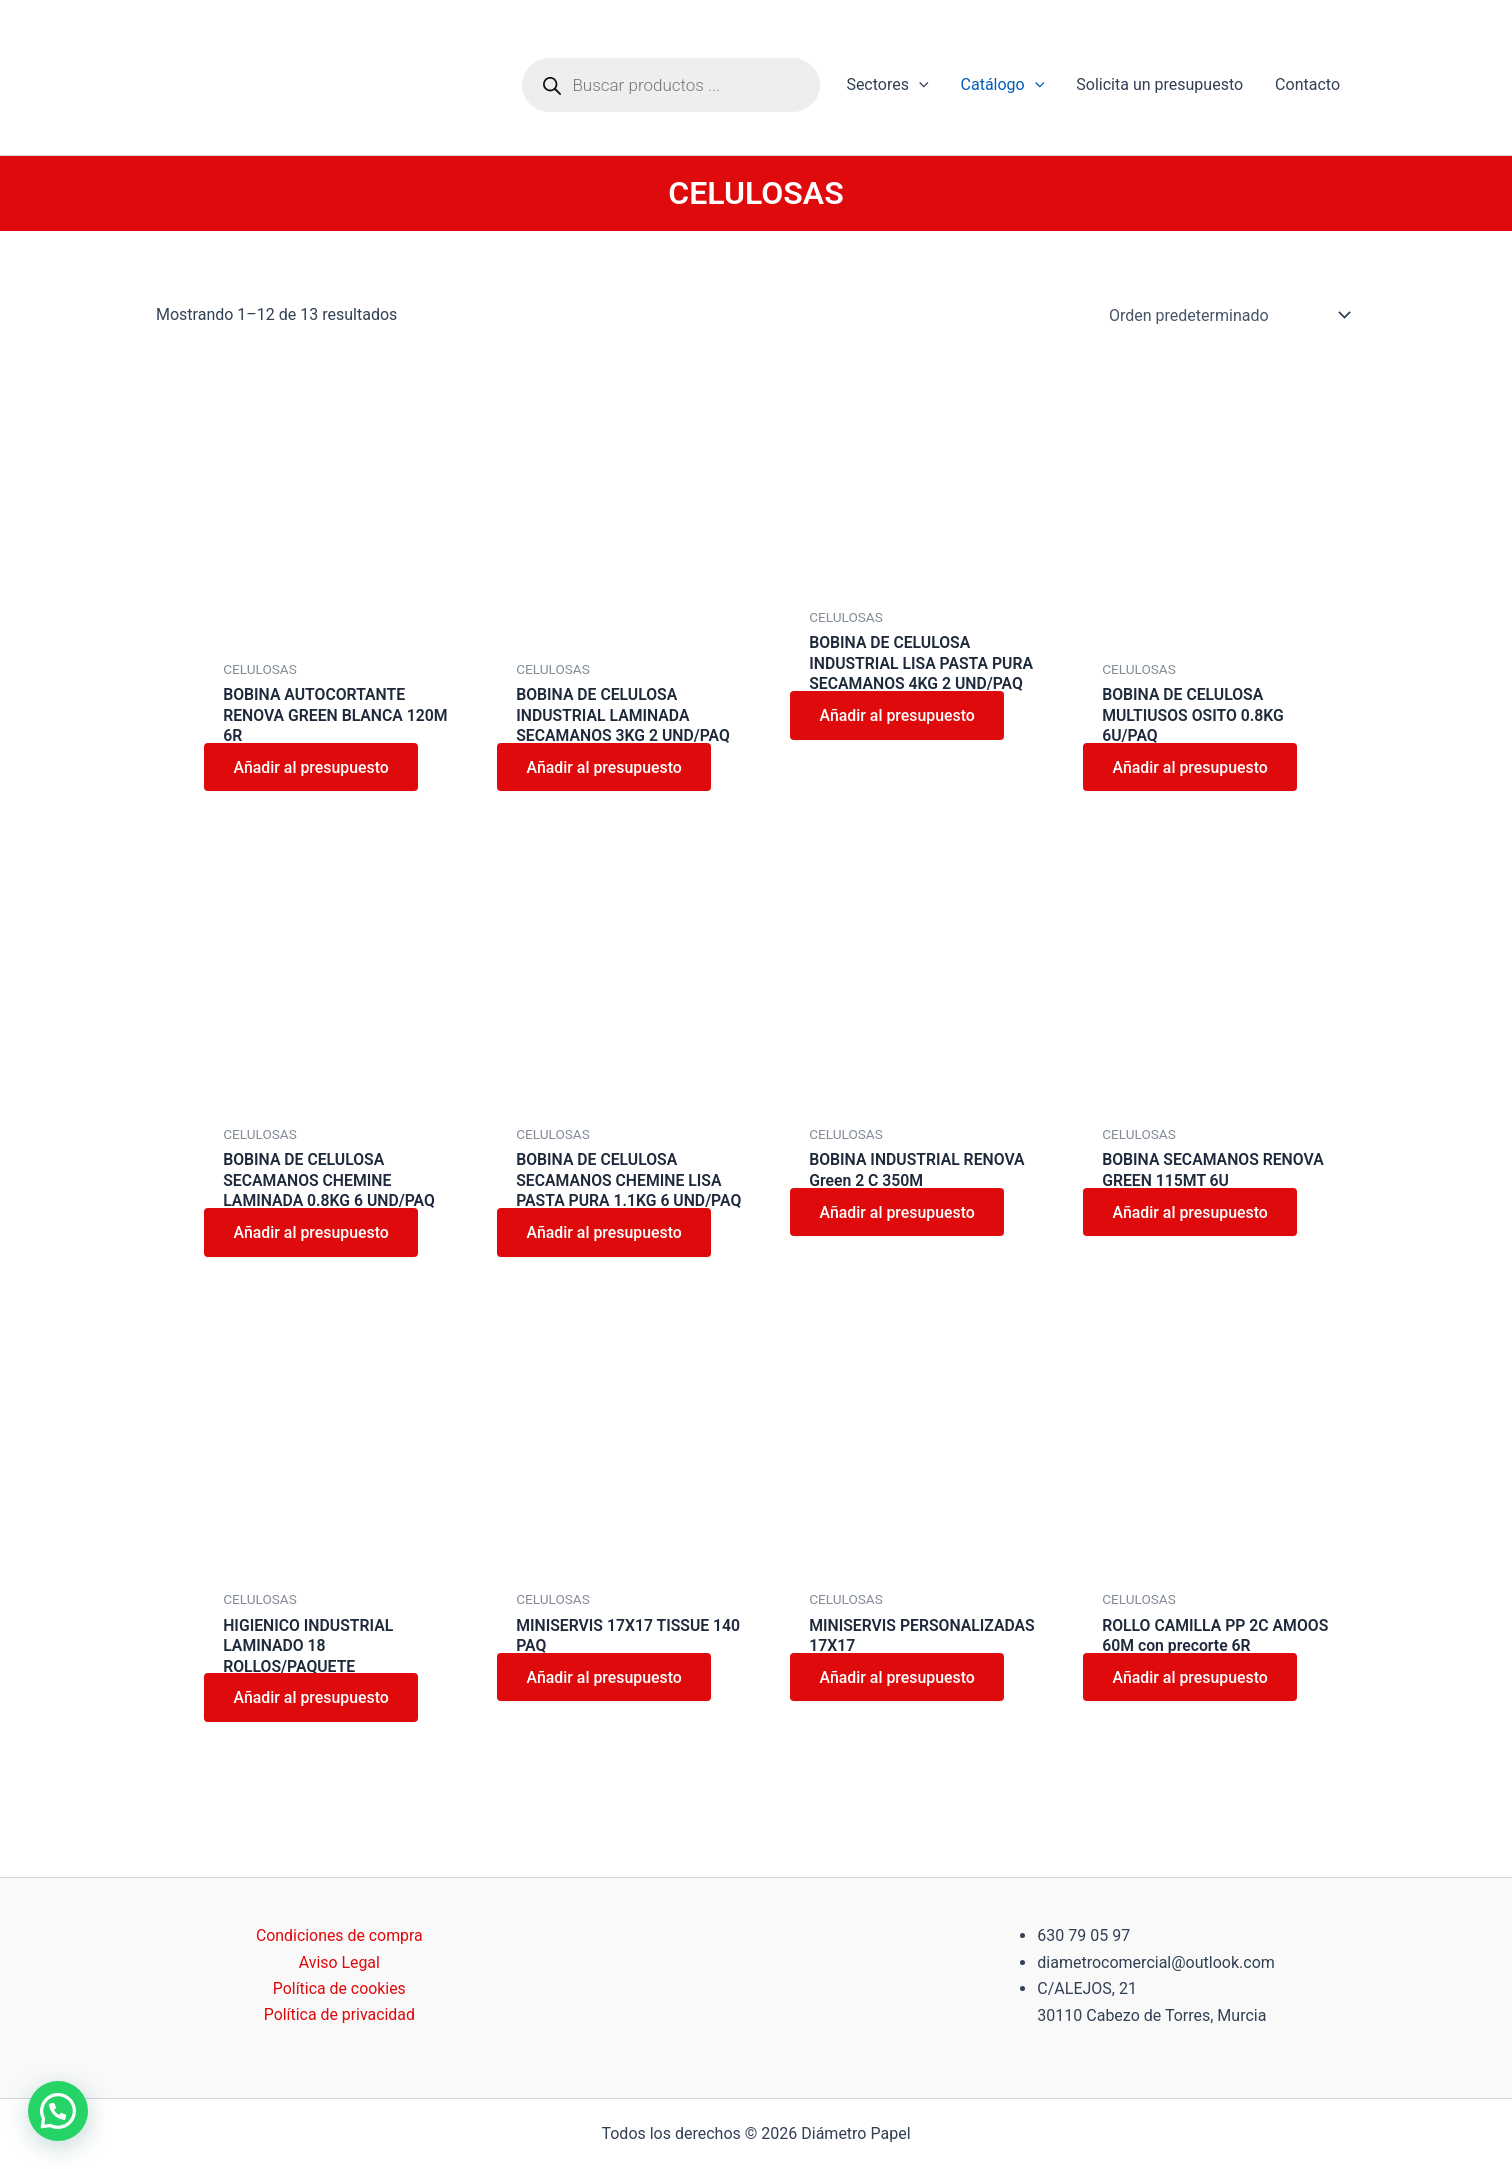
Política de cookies (339, 1988)
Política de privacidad (339, 2015)
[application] (919, 85)
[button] (58, 2111)
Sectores (887, 85)
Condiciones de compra (339, 1936)
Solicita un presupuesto (1159, 84)
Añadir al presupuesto (312, 768)
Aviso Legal (339, 1962)
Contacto (1307, 84)
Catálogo (1003, 85)
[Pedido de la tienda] (1226, 315)
